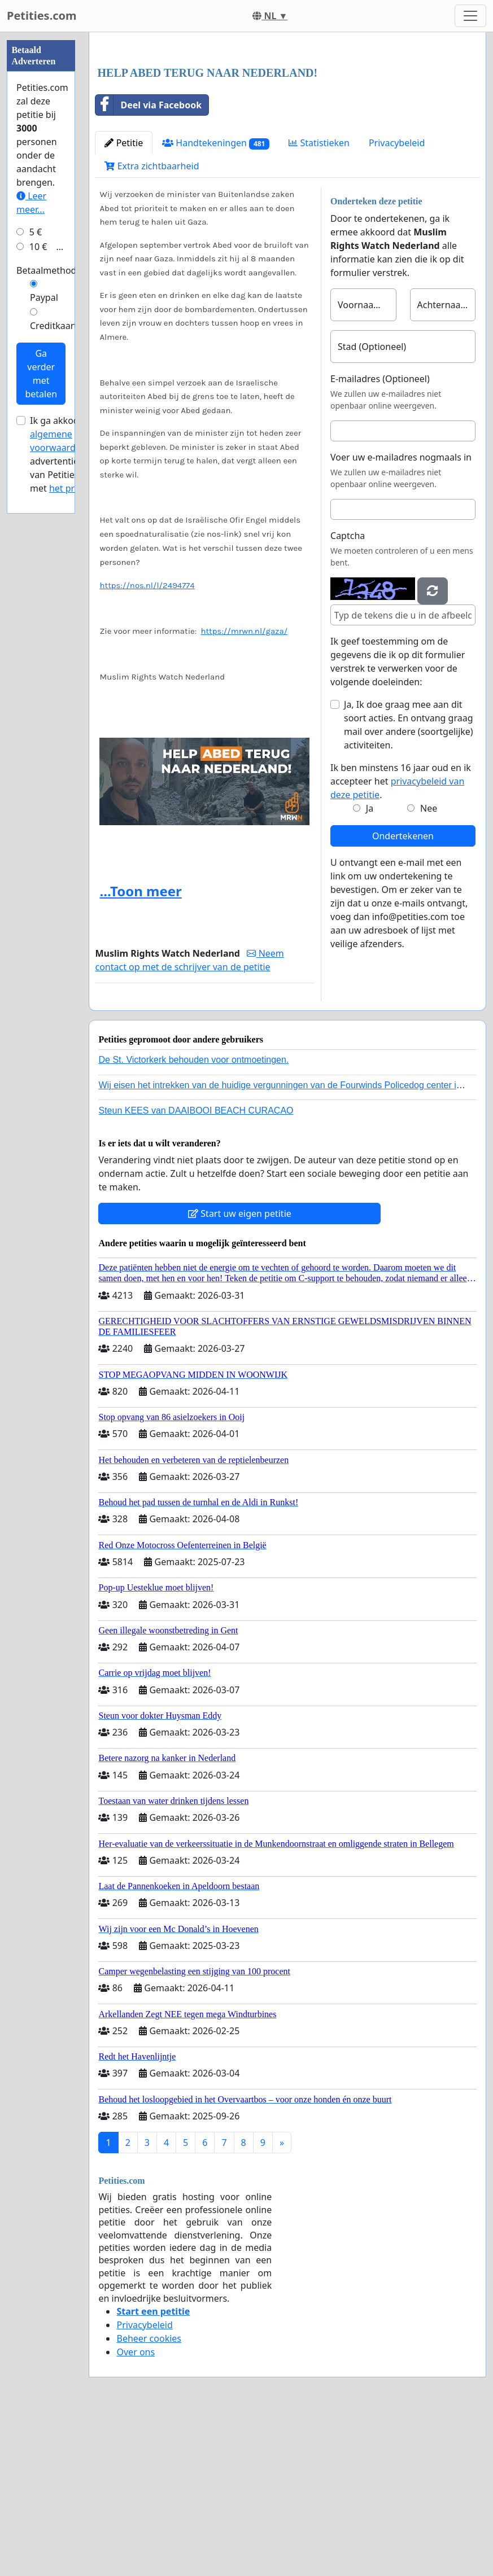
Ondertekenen (403, 994)
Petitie (123, 301)
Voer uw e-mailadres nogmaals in (401, 615)
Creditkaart (53, 664)
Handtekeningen (215, 301)
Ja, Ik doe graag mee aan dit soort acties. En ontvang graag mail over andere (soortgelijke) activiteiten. (408, 882)
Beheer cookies (148, 2496)
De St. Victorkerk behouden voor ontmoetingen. (193, 1218)
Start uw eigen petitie (239, 1371)
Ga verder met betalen (41, 712)
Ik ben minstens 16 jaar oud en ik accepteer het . (400, 939)
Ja (369, 966)
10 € (38, 585)
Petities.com (42, 15)
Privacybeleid (397, 301)
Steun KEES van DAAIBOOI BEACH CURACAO (195, 1268)
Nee (428, 966)
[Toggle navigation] (470, 16)
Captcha (347, 693)
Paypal (44, 636)
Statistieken (319, 301)
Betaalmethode (48, 609)
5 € (35, 570)
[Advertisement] (287, 129)
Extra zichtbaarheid (151, 324)
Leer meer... (31, 541)
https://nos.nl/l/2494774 (146, 743)
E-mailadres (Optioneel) (380, 537)
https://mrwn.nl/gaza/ (243, 789)
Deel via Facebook (148, 263)
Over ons (135, 2510)
